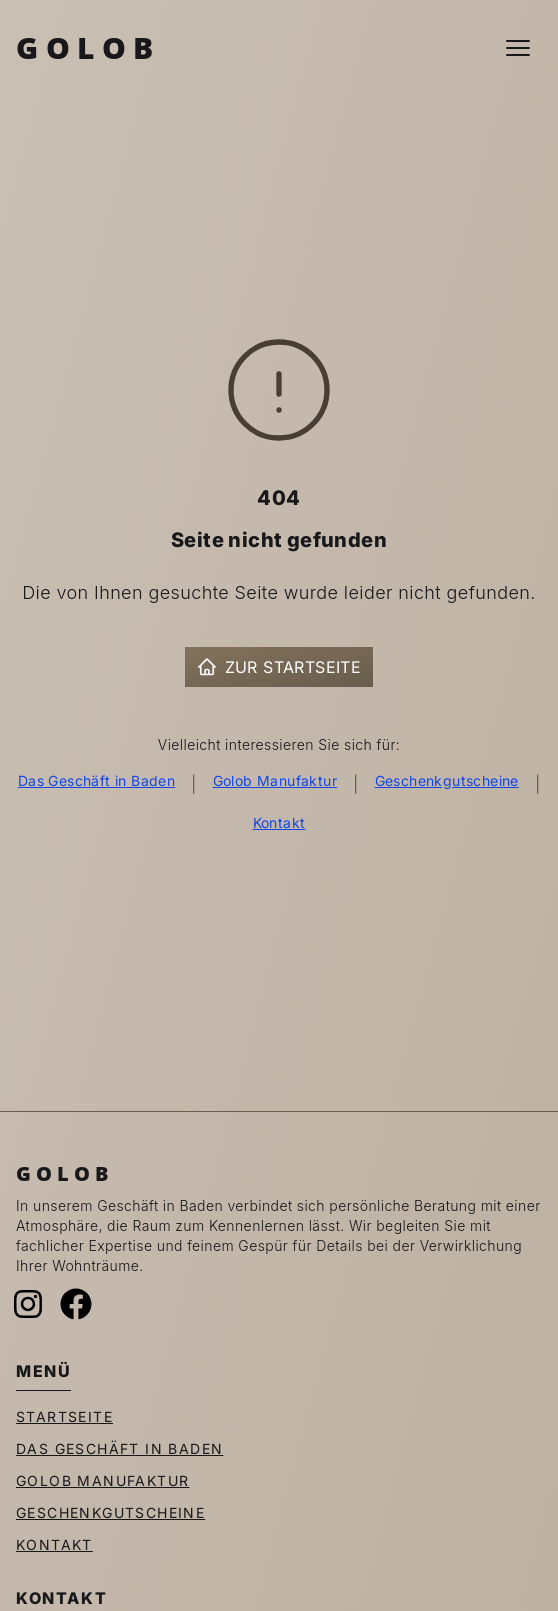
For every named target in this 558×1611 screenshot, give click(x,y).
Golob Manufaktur (275, 780)
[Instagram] (28, 1304)
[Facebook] (76, 1304)
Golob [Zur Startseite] (88, 47)
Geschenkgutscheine (447, 780)
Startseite (64, 1416)
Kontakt (279, 822)
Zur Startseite (279, 667)
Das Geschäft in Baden (96, 780)
